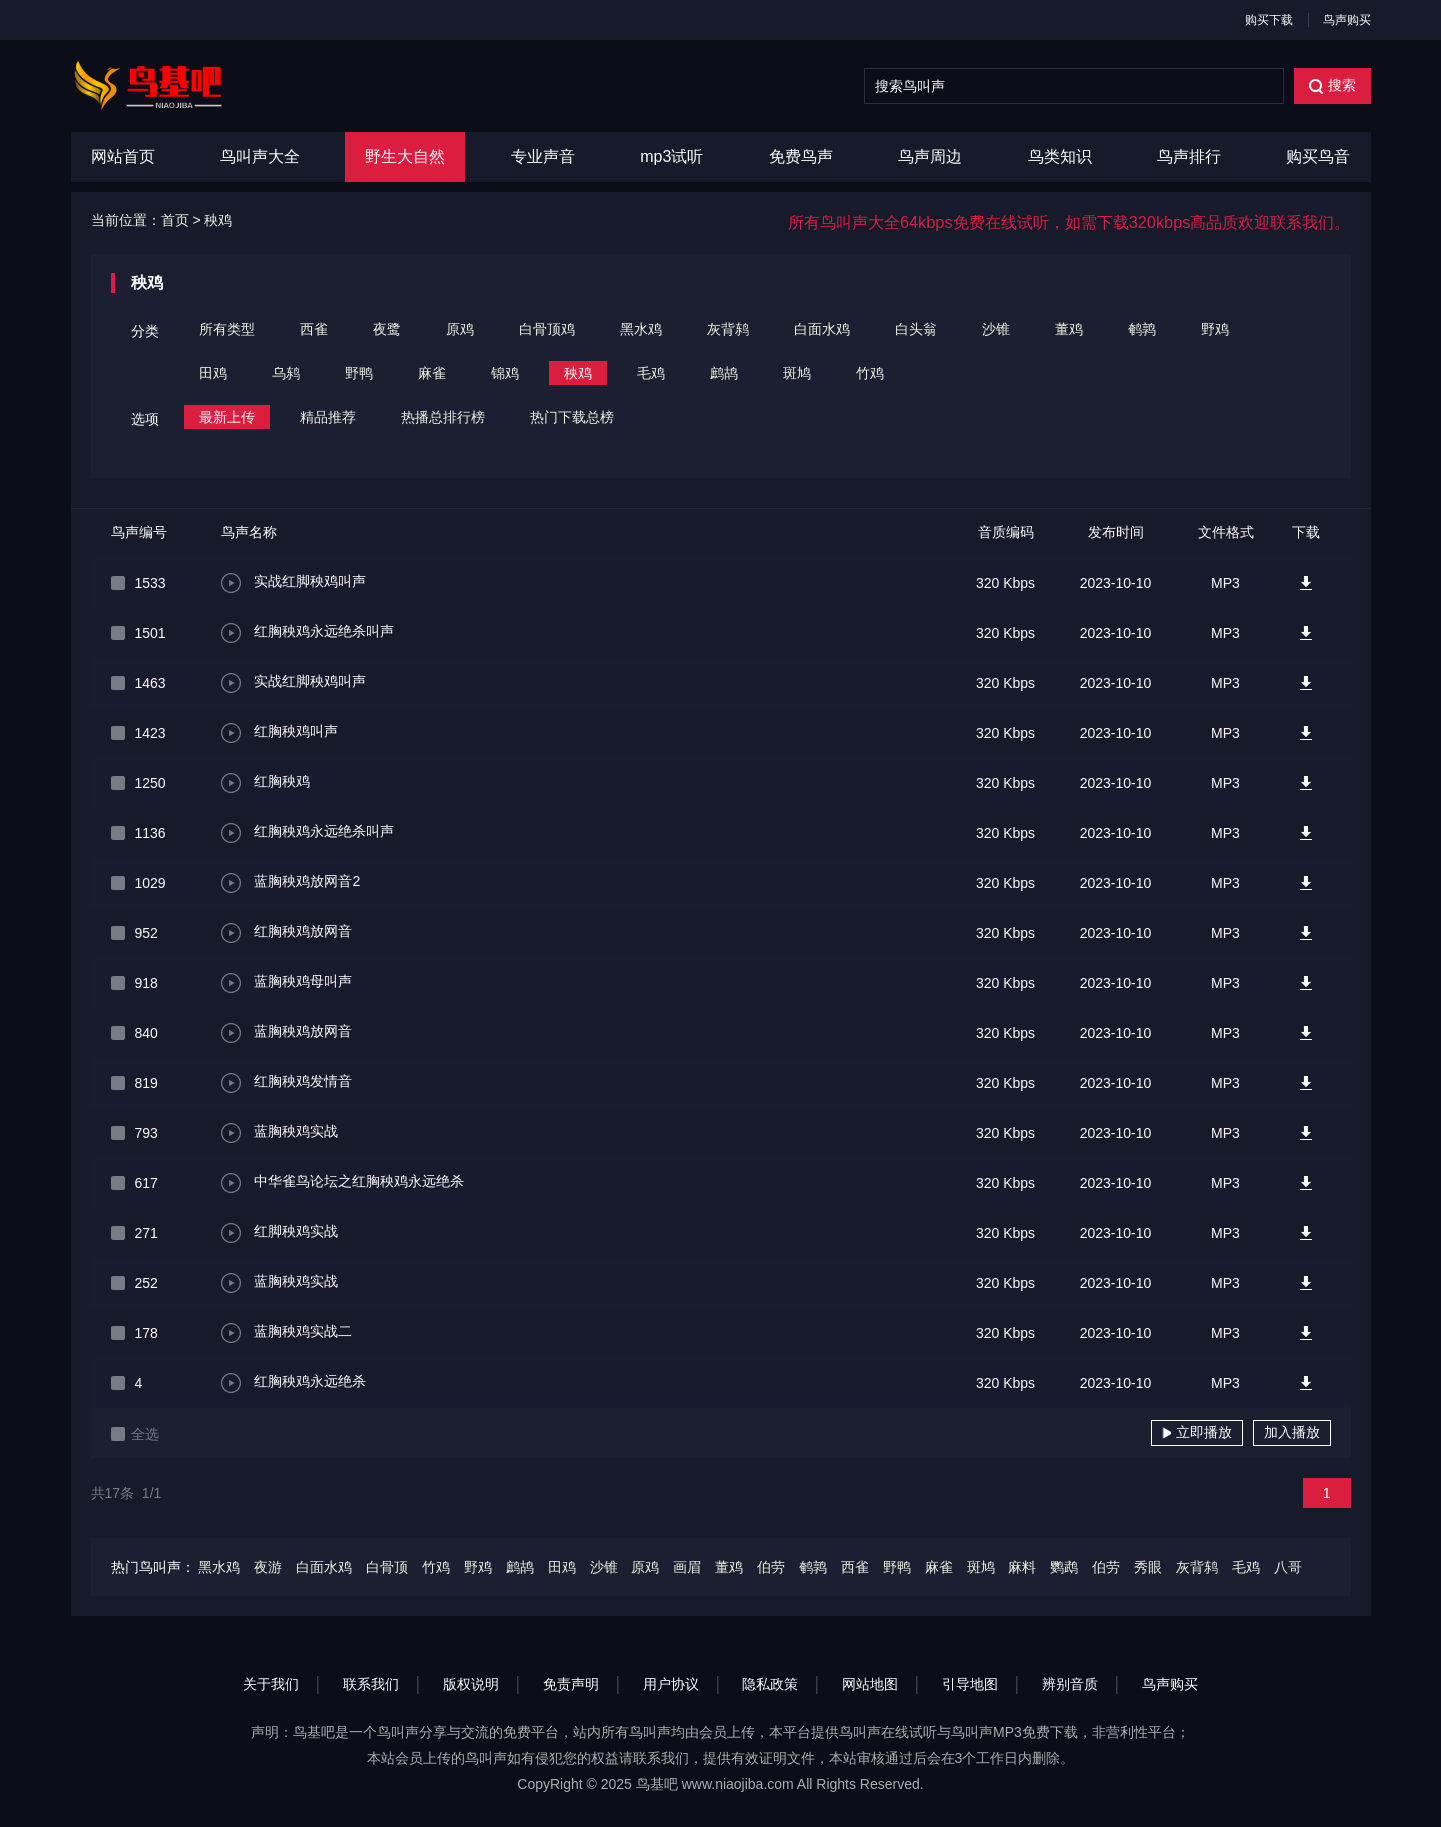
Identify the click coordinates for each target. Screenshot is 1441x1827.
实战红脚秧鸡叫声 (294, 583)
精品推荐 (328, 417)
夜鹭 (387, 329)
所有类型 (227, 329)
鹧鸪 (724, 373)
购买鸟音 (1318, 156)
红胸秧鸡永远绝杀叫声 (308, 633)
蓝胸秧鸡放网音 (287, 1033)
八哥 (1288, 1567)
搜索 (1332, 85)
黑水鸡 (641, 329)
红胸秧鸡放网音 (287, 933)
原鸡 (460, 329)
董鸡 (1069, 329)
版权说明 (471, 1684)
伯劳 (771, 1567)
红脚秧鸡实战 (280, 1233)
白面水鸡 (822, 329)
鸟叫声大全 (260, 156)
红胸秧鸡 (266, 783)
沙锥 (996, 329)
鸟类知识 (1060, 156)
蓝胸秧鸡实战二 (287, 1333)
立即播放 (1197, 1432)
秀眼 (1148, 1567)
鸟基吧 (657, 1784)
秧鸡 (218, 220)
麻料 (1022, 1567)
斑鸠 (797, 373)
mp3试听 (671, 156)
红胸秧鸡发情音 (287, 1083)
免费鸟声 (801, 156)
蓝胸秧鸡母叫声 (287, 983)
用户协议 (671, 1684)
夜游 (268, 1567)
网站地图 (870, 1684)
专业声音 (543, 156)
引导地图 (970, 1684)
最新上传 (227, 417)
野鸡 (1215, 329)
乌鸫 (286, 373)
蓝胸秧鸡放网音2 (291, 883)
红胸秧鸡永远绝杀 (294, 1383)
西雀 (314, 329)
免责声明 (571, 1684)
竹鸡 (870, 373)
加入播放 (1292, 1432)
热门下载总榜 (572, 417)
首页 (175, 220)
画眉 (687, 1567)
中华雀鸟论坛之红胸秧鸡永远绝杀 (343, 1183)
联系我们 (371, 1684)
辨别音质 (1070, 1684)
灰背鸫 (728, 329)
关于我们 (271, 1684)
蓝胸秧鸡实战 (280, 1133)
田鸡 (213, 373)
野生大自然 (405, 156)
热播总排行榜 (443, 417)
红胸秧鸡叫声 (280, 733)
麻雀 (432, 373)
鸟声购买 (1347, 20)
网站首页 (123, 156)
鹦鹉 (1064, 1567)
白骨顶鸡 (547, 329)
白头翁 (916, 329)
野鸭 (359, 373)
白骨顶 (387, 1567)
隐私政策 (770, 1684)
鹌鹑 (1142, 329)
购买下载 (1269, 20)
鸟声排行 (1189, 156)
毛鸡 (651, 373)
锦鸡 (505, 373)
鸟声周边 (930, 156)
